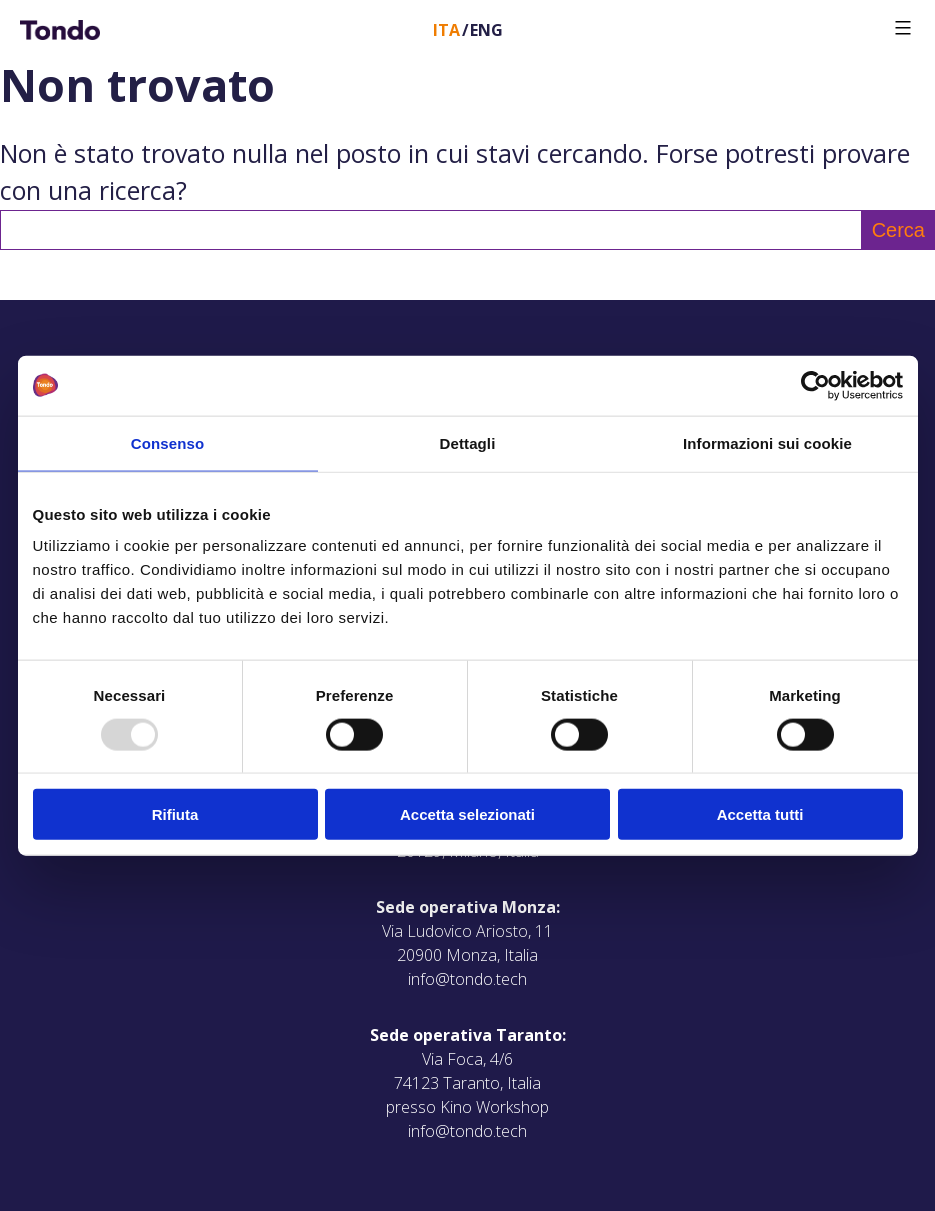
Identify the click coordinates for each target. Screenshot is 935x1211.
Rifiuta (175, 814)
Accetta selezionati (467, 814)
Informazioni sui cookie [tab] (767, 442)
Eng (486, 30)
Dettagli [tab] (468, 442)
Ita (446, 30)
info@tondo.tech (467, 979)
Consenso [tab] (167, 442)
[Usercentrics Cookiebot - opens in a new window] (815, 385)
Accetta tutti (760, 814)
